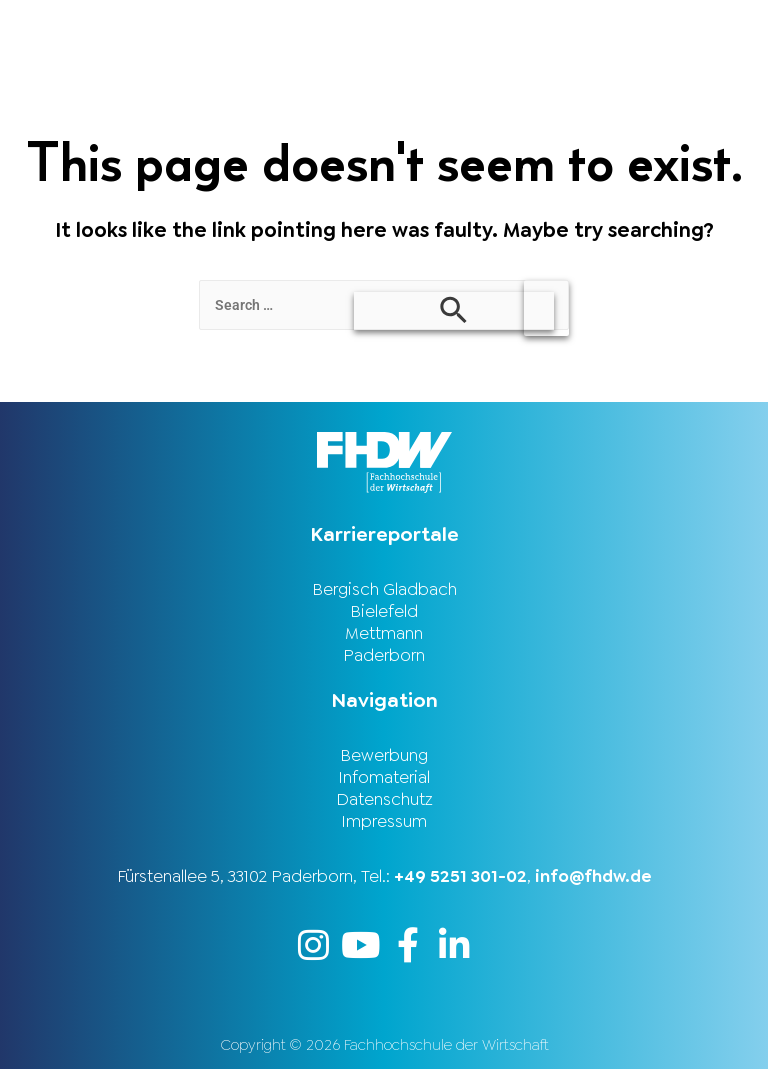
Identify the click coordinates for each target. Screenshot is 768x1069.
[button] (576, 26)
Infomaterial (384, 777)
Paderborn (384, 655)
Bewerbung (384, 755)
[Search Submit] (454, 311)
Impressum (384, 821)
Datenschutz (384, 799)
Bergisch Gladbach (384, 589)
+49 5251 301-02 (460, 876)
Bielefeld (384, 611)
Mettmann (384, 633)
